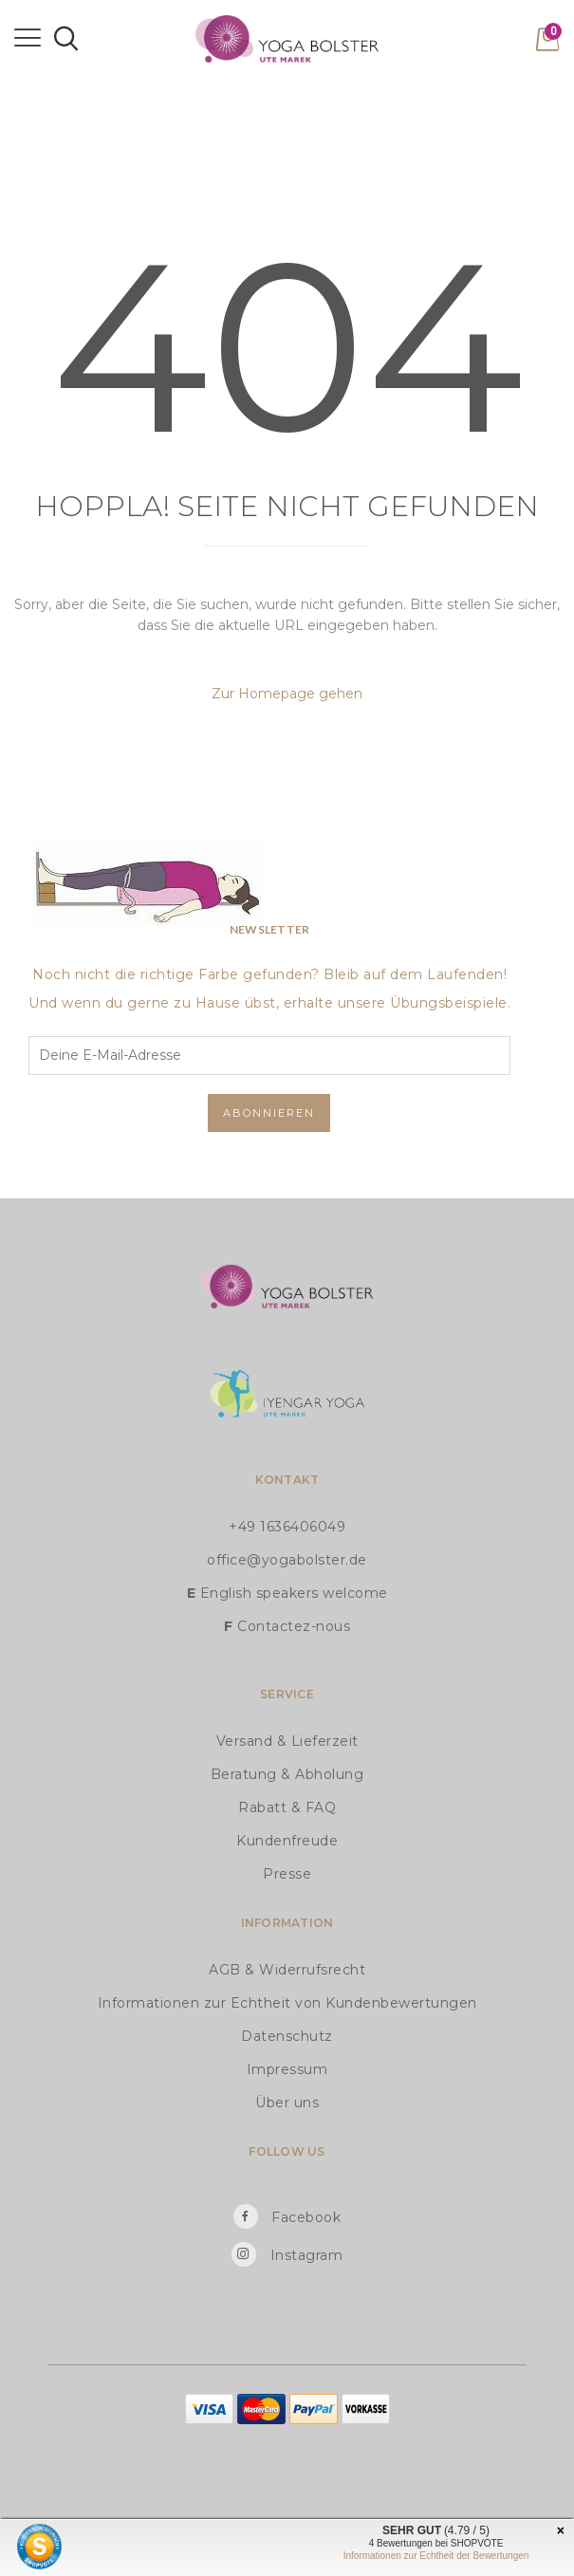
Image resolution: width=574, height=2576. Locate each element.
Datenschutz (287, 2036)
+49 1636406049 (287, 1526)
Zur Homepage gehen (287, 693)
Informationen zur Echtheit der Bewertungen (436, 2555)
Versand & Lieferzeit (287, 1741)
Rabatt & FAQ (287, 1807)
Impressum (287, 2069)
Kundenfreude (287, 1840)
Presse (287, 1873)
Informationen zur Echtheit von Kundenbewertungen (287, 2002)
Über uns (287, 2102)
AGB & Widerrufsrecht (287, 1969)
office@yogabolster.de (287, 1559)
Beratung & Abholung (287, 1774)
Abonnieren (269, 1113)
